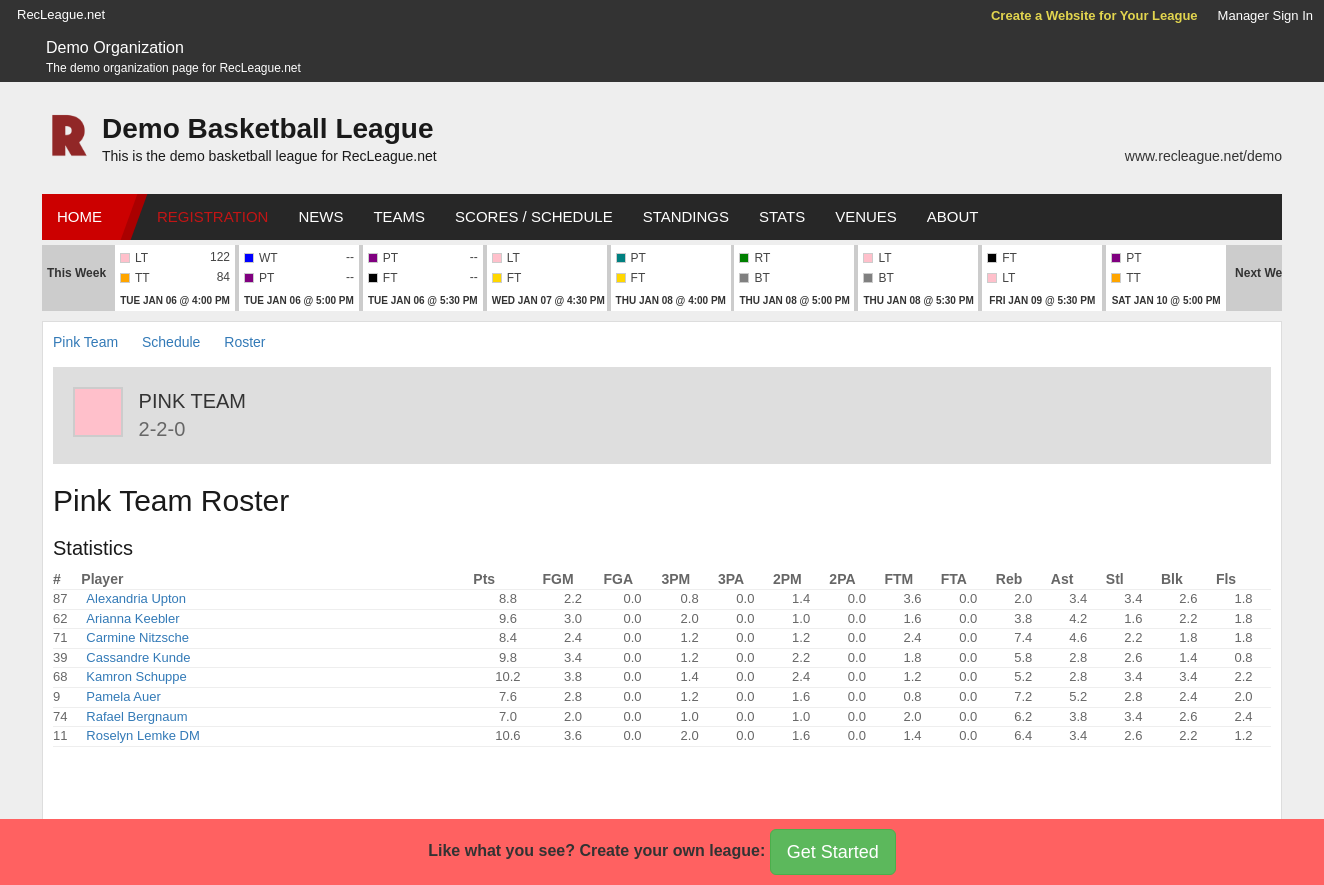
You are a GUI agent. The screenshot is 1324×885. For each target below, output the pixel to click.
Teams (399, 216)
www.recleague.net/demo (1203, 156)
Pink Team (85, 342)
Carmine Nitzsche (137, 637)
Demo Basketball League (267, 128)
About (953, 216)
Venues (866, 216)
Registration (212, 216)
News (320, 216)
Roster (244, 342)
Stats (782, 216)
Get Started (833, 852)
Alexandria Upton (136, 598)
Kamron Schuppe (136, 676)
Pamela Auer (123, 696)
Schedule (171, 342)
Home (79, 216)
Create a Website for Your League (1094, 15)
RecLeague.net (61, 14)
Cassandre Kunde (138, 657)
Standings (686, 216)
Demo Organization (115, 47)
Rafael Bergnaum (136, 716)
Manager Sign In (1265, 15)
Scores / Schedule (534, 216)
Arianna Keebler (132, 618)
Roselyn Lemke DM (142, 735)
